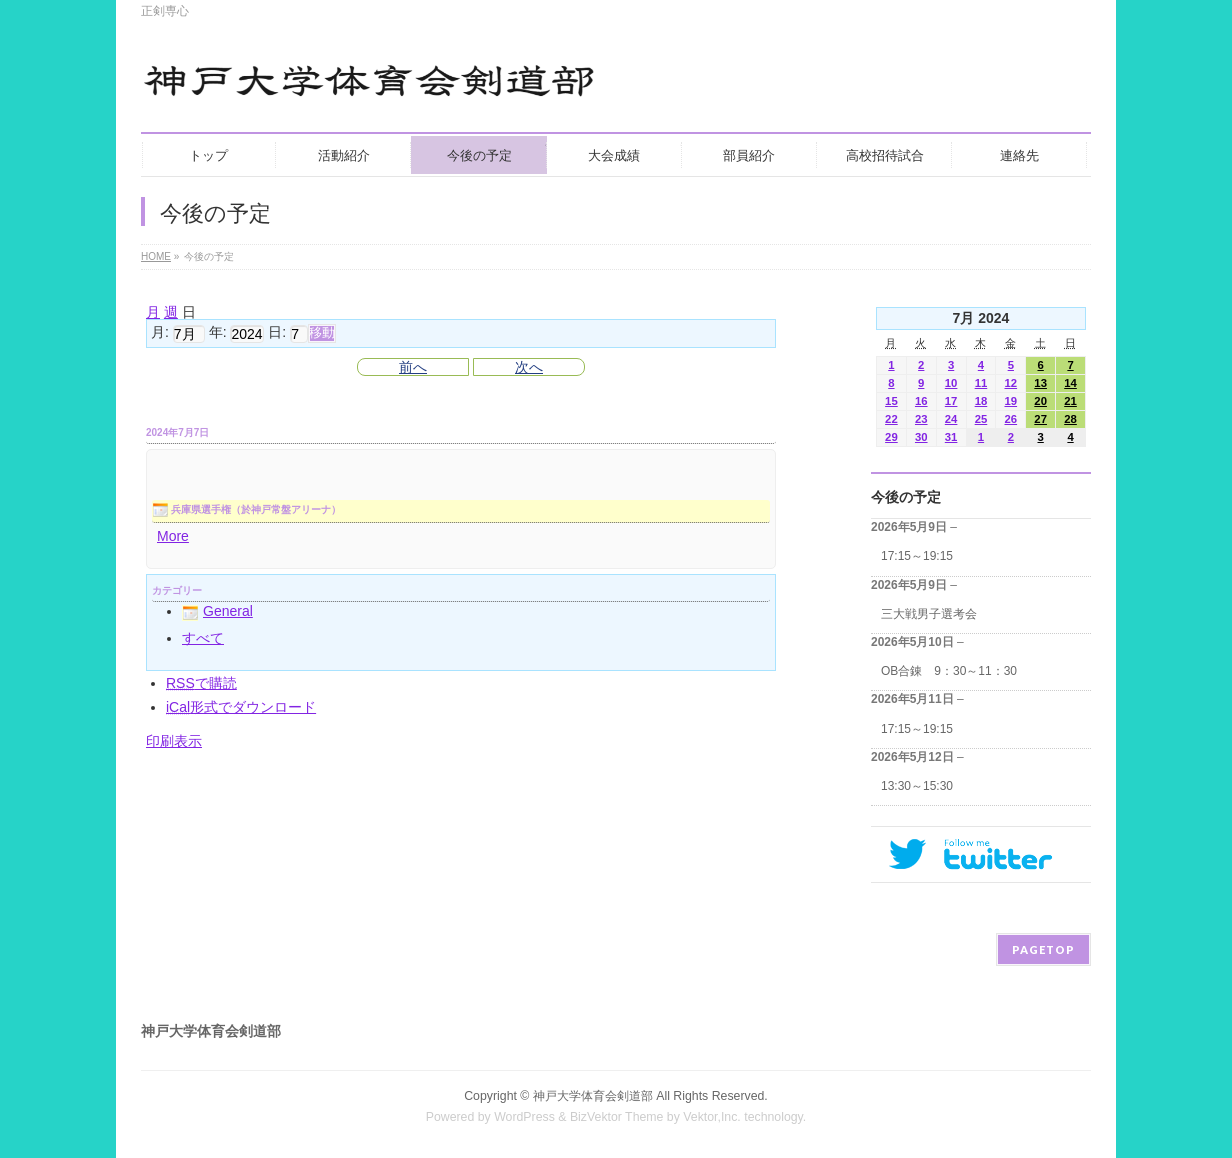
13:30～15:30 (917, 786)
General (217, 611)
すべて (203, 638)
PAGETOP (1043, 949)
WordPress (524, 1117)
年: (218, 333)
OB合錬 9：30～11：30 (949, 671)
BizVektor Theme (617, 1117)
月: (160, 333)
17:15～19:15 (917, 556)
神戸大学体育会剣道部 (593, 1096)
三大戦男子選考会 (929, 614)
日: (277, 333)
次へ (529, 367)
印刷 (174, 741)
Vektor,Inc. (712, 1117)
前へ (413, 367)
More (173, 536)
